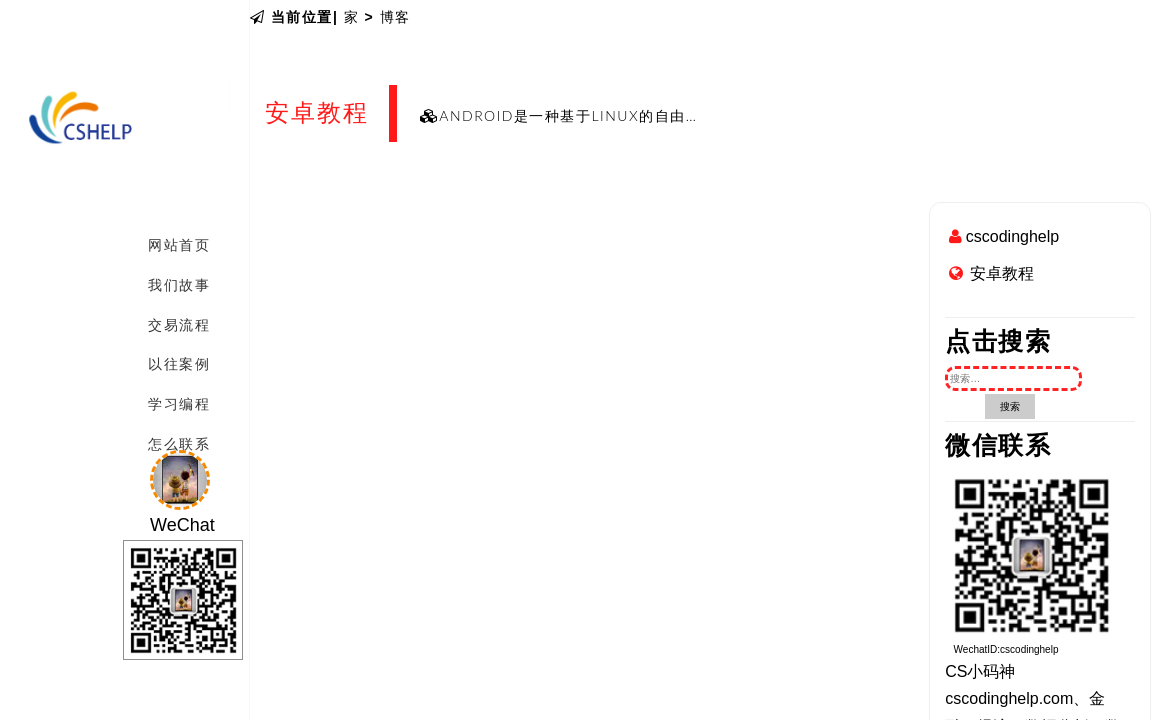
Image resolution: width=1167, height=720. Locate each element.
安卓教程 (1002, 273)
